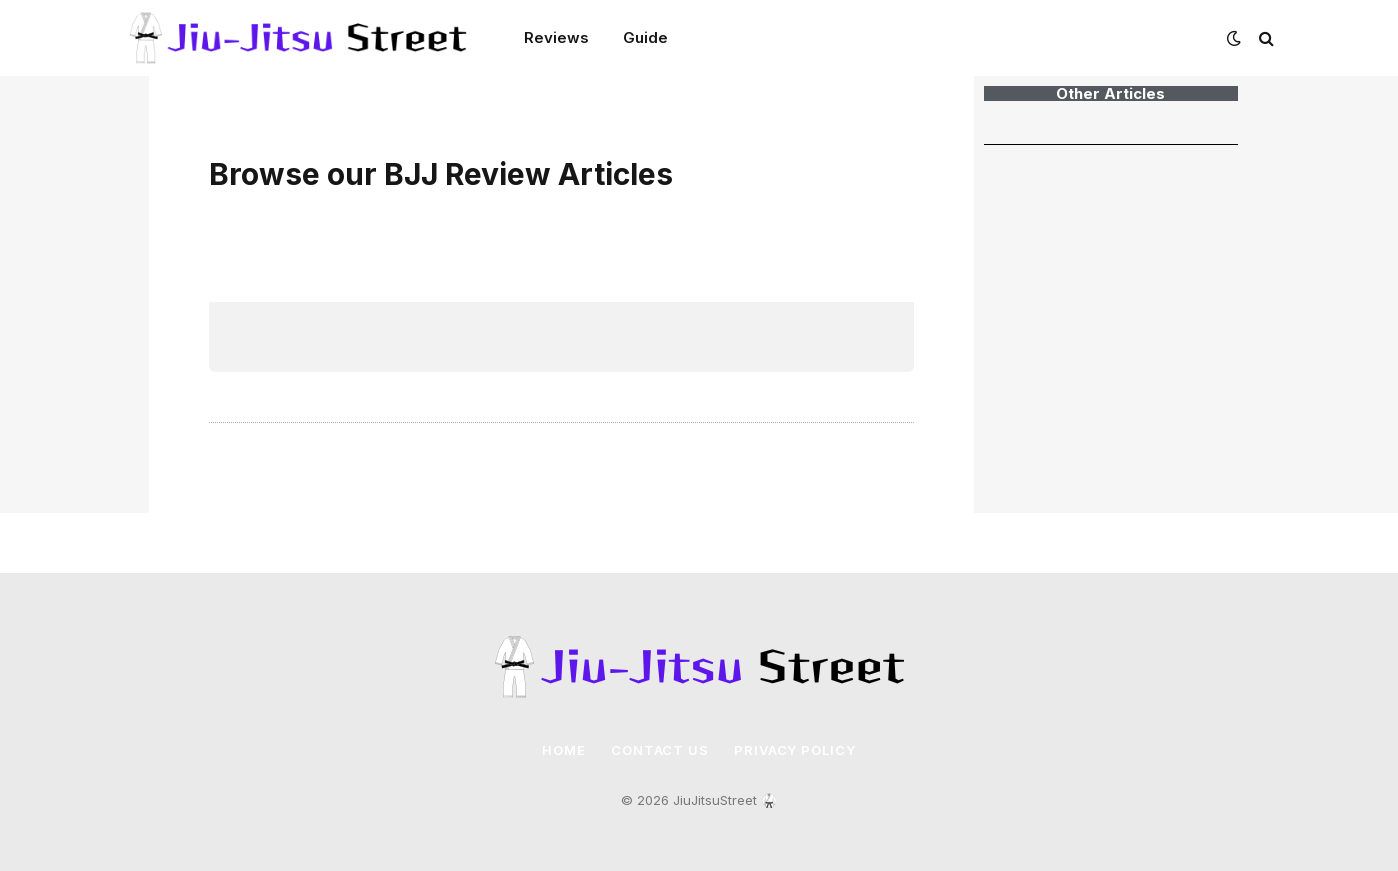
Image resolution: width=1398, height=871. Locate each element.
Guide (645, 37)
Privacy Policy (795, 750)
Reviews (556, 37)
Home (564, 750)
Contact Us (660, 750)
